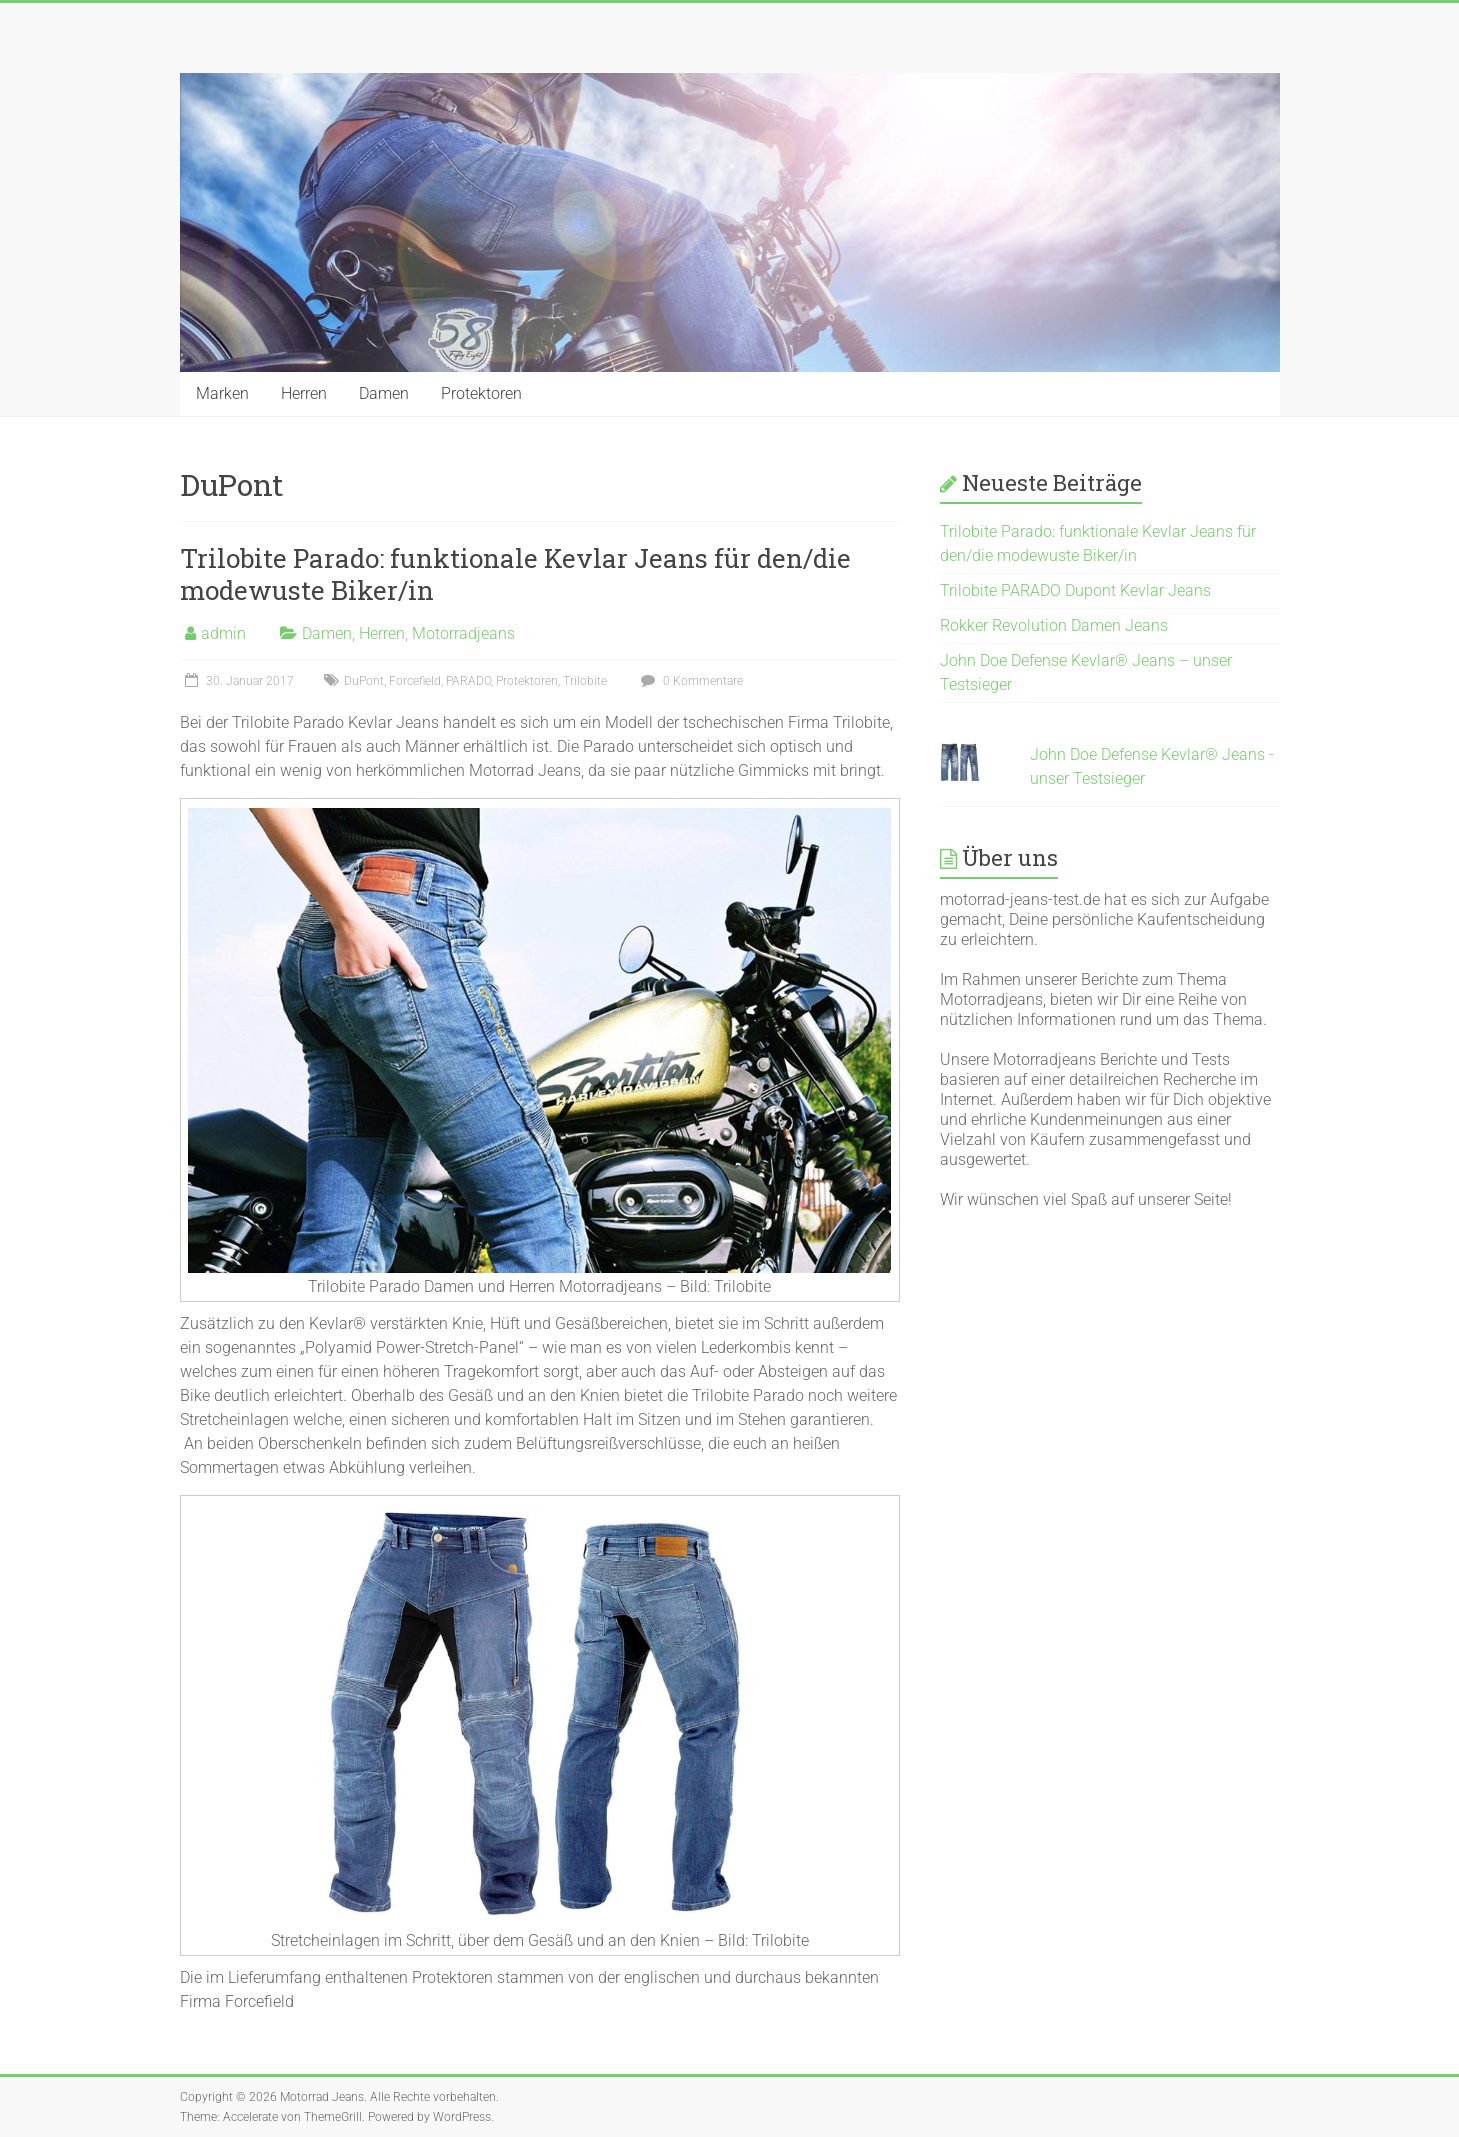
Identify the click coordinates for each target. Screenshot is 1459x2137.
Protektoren (481, 393)
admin (223, 633)
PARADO (468, 681)
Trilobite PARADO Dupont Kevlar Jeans (1075, 590)
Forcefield (415, 681)
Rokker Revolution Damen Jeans (1054, 625)
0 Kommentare (689, 681)
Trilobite (585, 681)
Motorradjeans (463, 633)
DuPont (364, 681)
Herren (304, 393)
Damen (384, 393)
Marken (222, 393)
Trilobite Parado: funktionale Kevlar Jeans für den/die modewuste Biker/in (515, 574)
